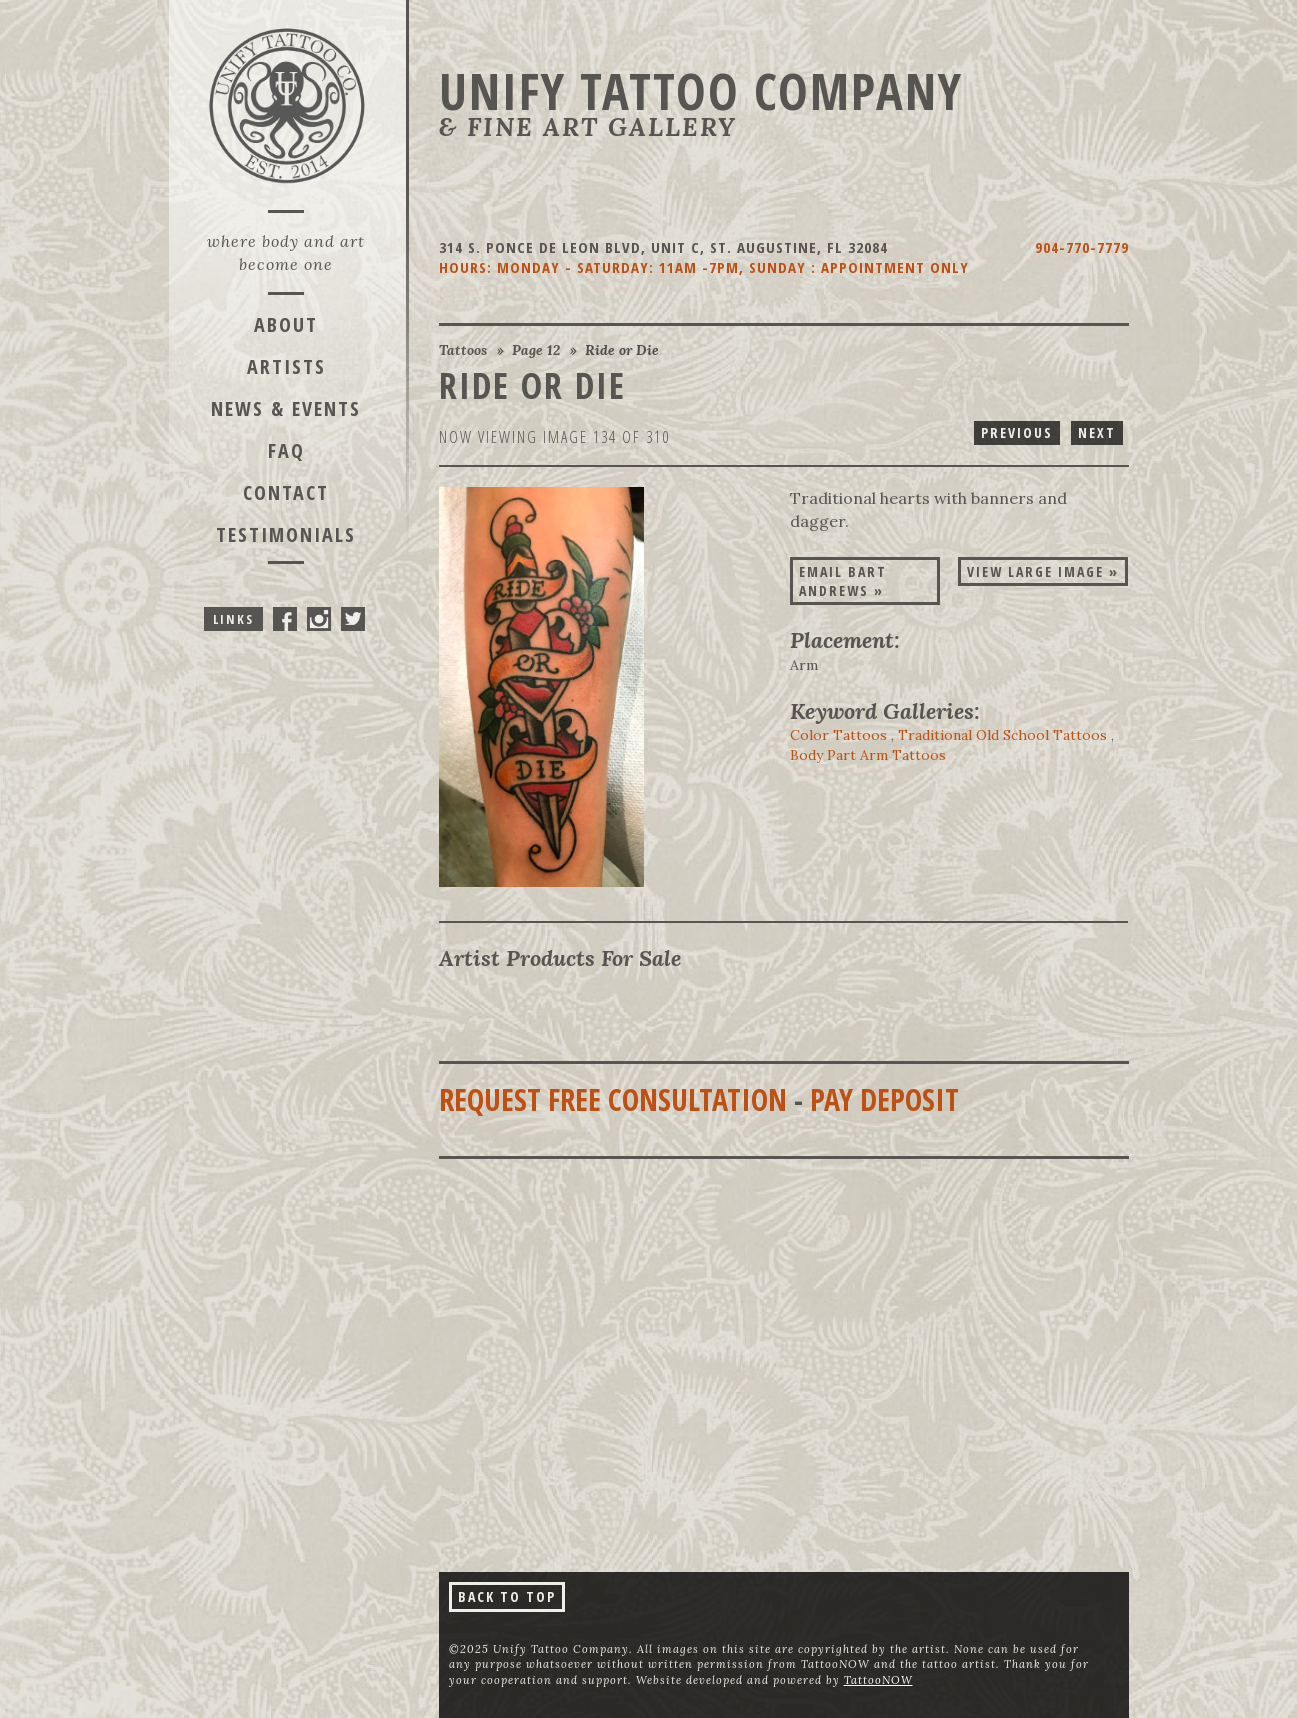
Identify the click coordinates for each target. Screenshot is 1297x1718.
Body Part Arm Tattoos (868, 755)
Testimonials (286, 534)
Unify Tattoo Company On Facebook (285, 619)
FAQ (286, 450)
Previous (1017, 432)
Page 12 (536, 350)
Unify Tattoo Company (701, 91)
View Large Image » (1043, 571)
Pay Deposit (884, 1099)
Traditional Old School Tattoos (1002, 735)
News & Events (286, 408)
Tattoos (463, 350)
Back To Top (507, 1596)
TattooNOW (878, 1680)
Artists (286, 366)
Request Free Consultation (613, 1099)
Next (1097, 432)
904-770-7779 (1082, 247)
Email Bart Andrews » (843, 581)
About (286, 324)
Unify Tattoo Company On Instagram (319, 619)
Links (233, 619)
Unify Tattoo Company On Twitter (353, 619)
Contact (286, 492)
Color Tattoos (838, 735)
